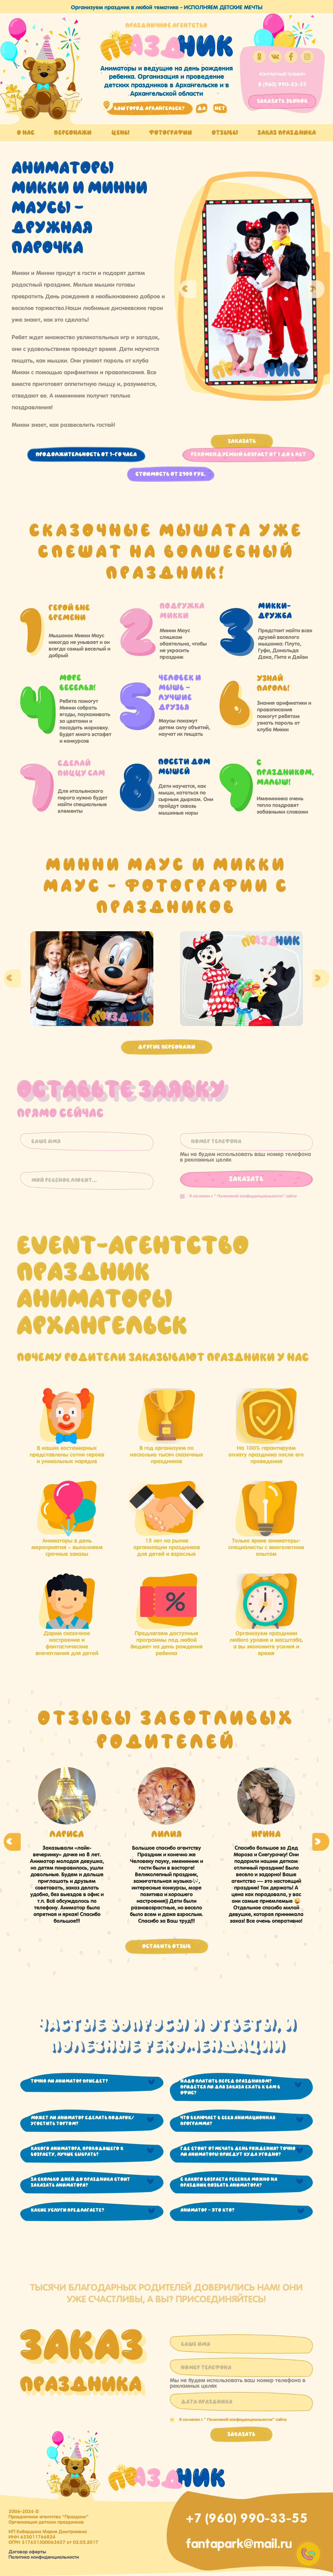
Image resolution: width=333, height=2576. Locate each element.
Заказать (242, 441)
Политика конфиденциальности (44, 2556)
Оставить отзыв (166, 1946)
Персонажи (73, 132)
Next (315, 289)
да (201, 108)
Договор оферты (27, 2551)
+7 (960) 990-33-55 (247, 2516)
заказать (282, 101)
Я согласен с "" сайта (238, 1195)
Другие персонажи (166, 1047)
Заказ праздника (287, 132)
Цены (120, 132)
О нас (26, 132)
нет (220, 108)
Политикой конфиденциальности (250, 1195)
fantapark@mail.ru (239, 2542)
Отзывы (225, 132)
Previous (187, 289)
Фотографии (170, 132)
